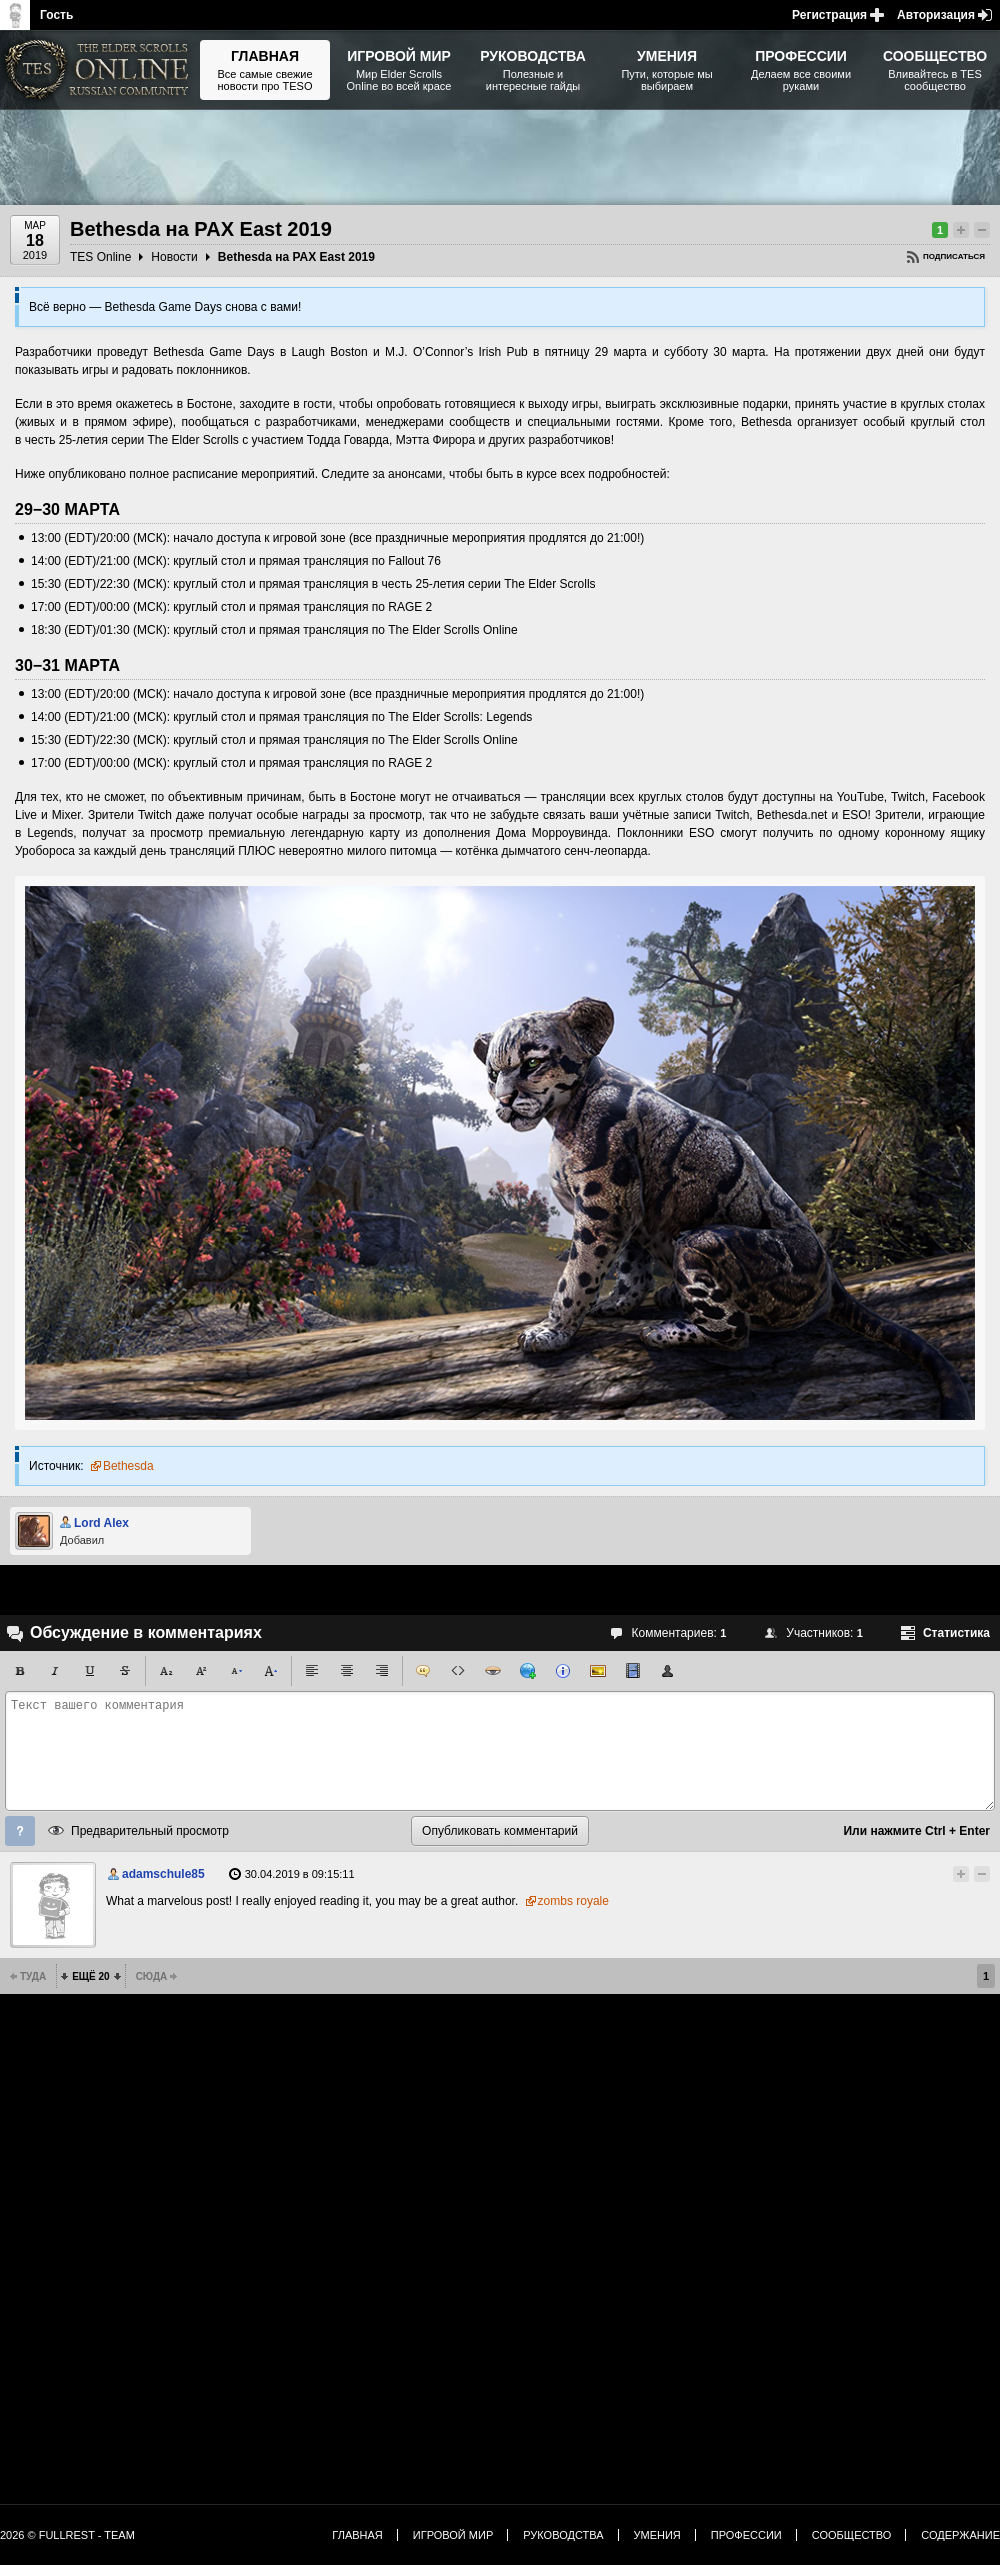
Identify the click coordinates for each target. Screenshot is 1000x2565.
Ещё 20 (90, 1976)
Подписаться (954, 256)
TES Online (100, 257)
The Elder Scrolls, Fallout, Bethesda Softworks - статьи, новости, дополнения (100, 70)
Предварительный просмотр (150, 1831)
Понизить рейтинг (982, 230)
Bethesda (128, 1466)
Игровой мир (453, 2535)
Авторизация (936, 15)
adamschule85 (163, 1874)
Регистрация (829, 15)
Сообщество (852, 2535)
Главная (357, 2535)
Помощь (20, 1831)
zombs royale (573, 1901)
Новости (174, 257)
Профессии (746, 2535)
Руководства (563, 2535)
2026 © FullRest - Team (67, 2535)
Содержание (960, 2535)
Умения (657, 2535)
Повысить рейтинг (961, 230)
